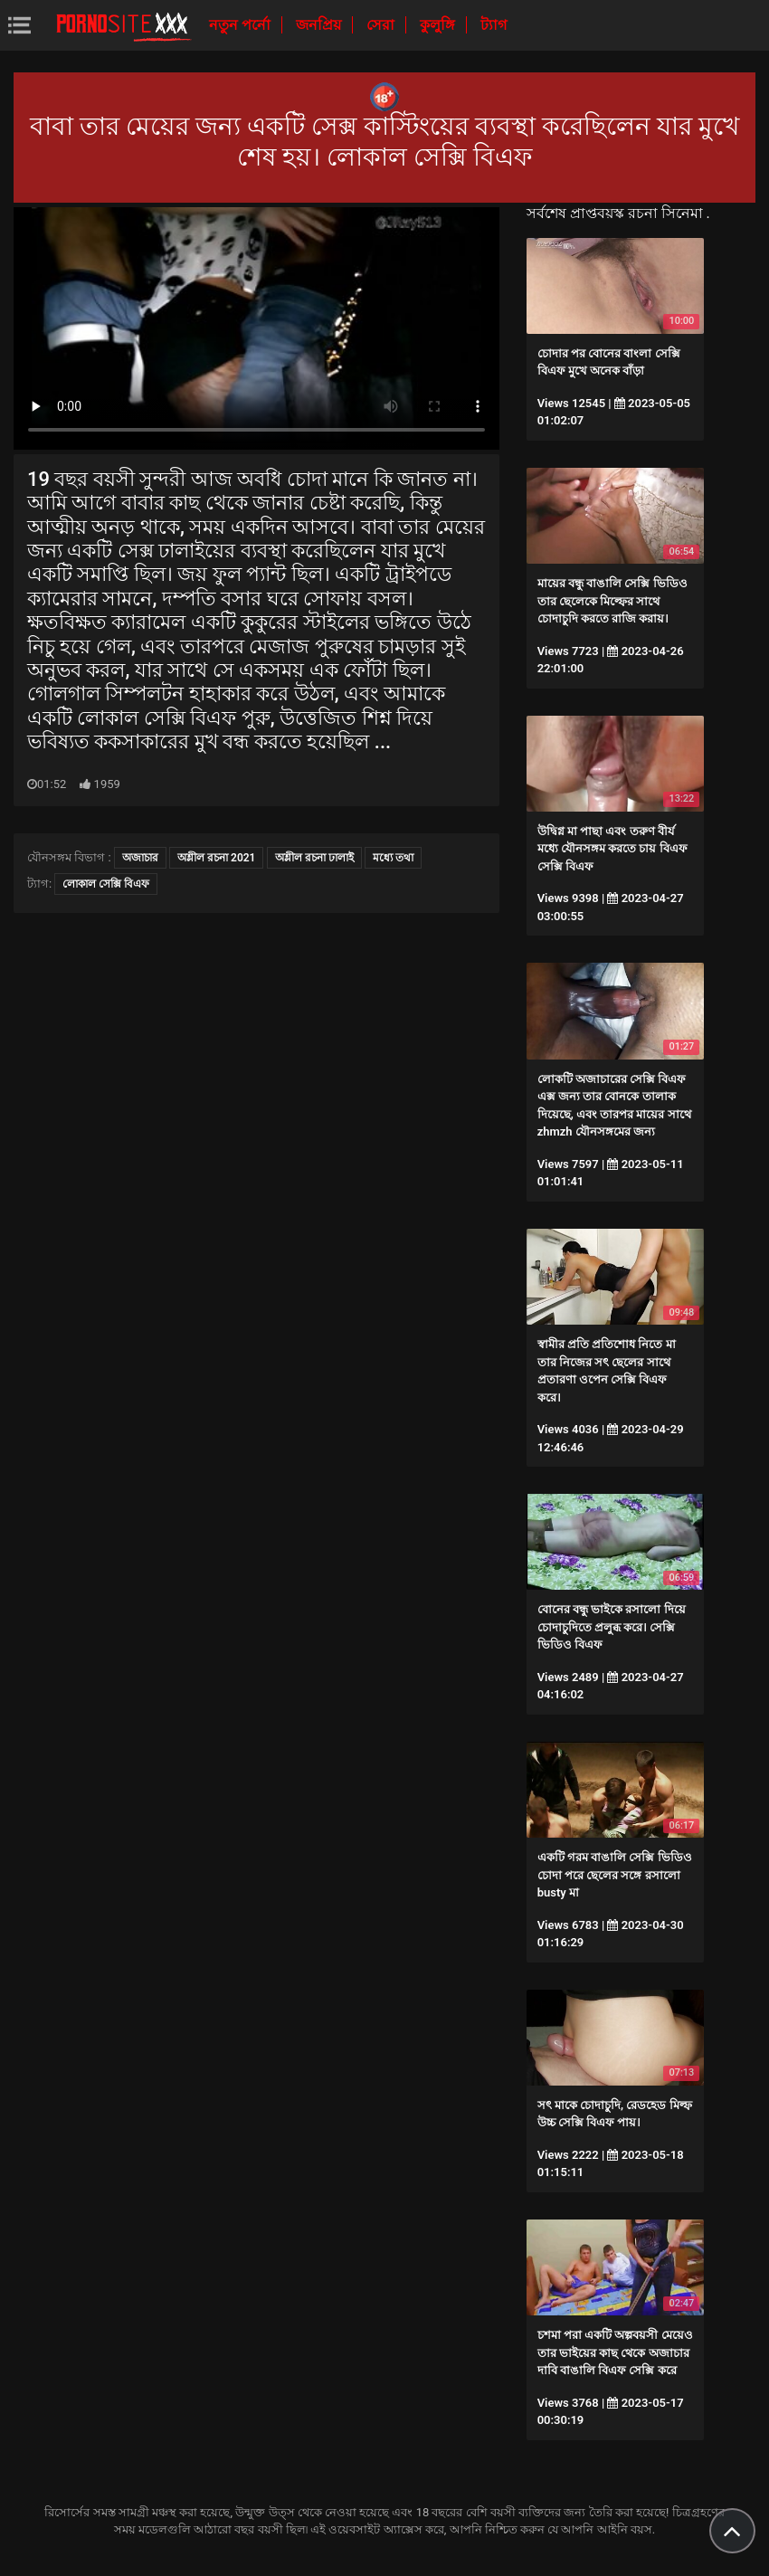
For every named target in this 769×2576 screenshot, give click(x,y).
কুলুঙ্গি (439, 24)
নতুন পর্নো (241, 24)
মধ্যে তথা (393, 857)
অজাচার (140, 857)
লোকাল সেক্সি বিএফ (105, 884)
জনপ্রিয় (320, 24)
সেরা (382, 24)
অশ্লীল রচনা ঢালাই (314, 857)
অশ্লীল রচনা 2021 (216, 857)
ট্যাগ (493, 24)
